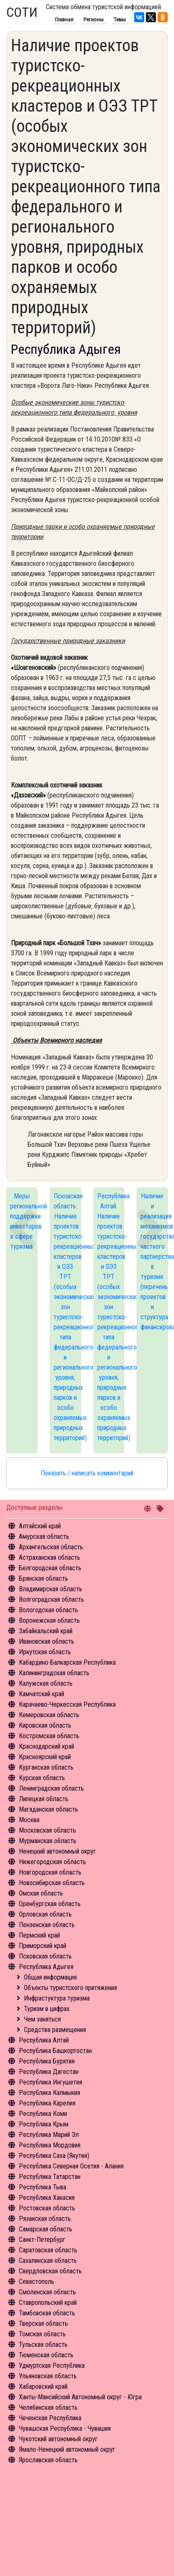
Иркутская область (45, 1652)
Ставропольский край (48, 2303)
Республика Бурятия (47, 2061)
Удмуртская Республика (52, 2365)
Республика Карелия (47, 2103)
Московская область (47, 1830)
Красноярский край (45, 1757)
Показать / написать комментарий (87, 1473)
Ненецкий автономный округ (57, 1851)
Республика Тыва (42, 2187)
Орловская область (45, 1914)
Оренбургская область (50, 1904)
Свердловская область (50, 2271)
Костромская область (49, 1736)
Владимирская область (50, 1589)
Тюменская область (46, 2355)
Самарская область (45, 2229)
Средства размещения (55, 2030)
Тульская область (43, 2344)
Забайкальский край (46, 1631)
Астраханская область (49, 1557)
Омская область (41, 1893)
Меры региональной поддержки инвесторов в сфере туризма (23, 1221)
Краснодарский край (46, 1746)
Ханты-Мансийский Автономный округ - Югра (80, 2397)
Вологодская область (48, 1610)
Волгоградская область (51, 1599)
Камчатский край (41, 1694)
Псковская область (45, 1956)
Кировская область (45, 1725)
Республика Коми (43, 2114)
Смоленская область (47, 2292)
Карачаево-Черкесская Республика (67, 1704)
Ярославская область (48, 2460)
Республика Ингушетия (50, 2082)
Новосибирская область (52, 1883)
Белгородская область (50, 1568)
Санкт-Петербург (42, 2240)
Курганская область (46, 1767)
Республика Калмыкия (49, 2093)
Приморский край (42, 1946)
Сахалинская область (48, 2261)
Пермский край (39, 1935)
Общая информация (50, 1977)
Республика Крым (43, 2124)
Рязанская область (45, 2219)
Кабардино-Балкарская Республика (67, 1662)
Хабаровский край (43, 2386)
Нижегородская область (52, 1862)
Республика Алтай (44, 2040)
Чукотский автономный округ (58, 2439)
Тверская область (43, 2324)
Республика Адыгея (46, 1967)
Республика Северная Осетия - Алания (71, 2166)
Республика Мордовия (50, 2145)
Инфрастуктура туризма (57, 1998)
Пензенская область (47, 1925)
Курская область (42, 1778)
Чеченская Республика (50, 2418)
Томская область (42, 2334)
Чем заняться (42, 2019)
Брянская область (43, 1578)
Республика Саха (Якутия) (54, 2156)
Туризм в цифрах (47, 2009)
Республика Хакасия (47, 2198)
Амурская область (44, 1536)
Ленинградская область (51, 1788)
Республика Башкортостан (55, 2051)
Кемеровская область (49, 1715)
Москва (29, 1820)
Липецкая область (43, 1799)
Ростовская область (47, 2208)
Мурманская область (47, 1841)
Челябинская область (48, 2407)
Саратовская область (48, 2250)
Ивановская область (46, 1641)
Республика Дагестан (48, 2072)
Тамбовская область (47, 2313)
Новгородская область (50, 1872)
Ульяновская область (48, 2376)
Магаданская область (48, 1809)
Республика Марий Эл (49, 2135)
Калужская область (46, 1683)
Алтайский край (40, 1526)
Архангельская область (51, 1547)
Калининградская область (54, 1673)
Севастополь (36, 2282)
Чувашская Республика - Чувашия (65, 2428)
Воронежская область (49, 1620)
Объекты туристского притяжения (70, 1988)
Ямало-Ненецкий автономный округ (67, 2449)
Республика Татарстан (50, 2177)
